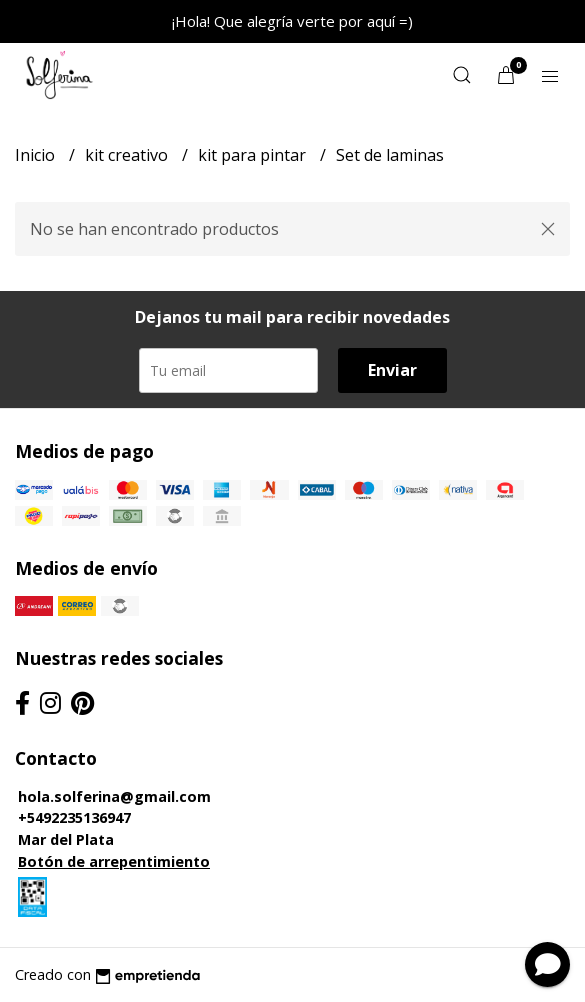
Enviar (392, 370)
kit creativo (128, 155)
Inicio (37, 155)
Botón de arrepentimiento (114, 861)
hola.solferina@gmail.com (114, 796)
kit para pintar (254, 155)
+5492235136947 (74, 817)
